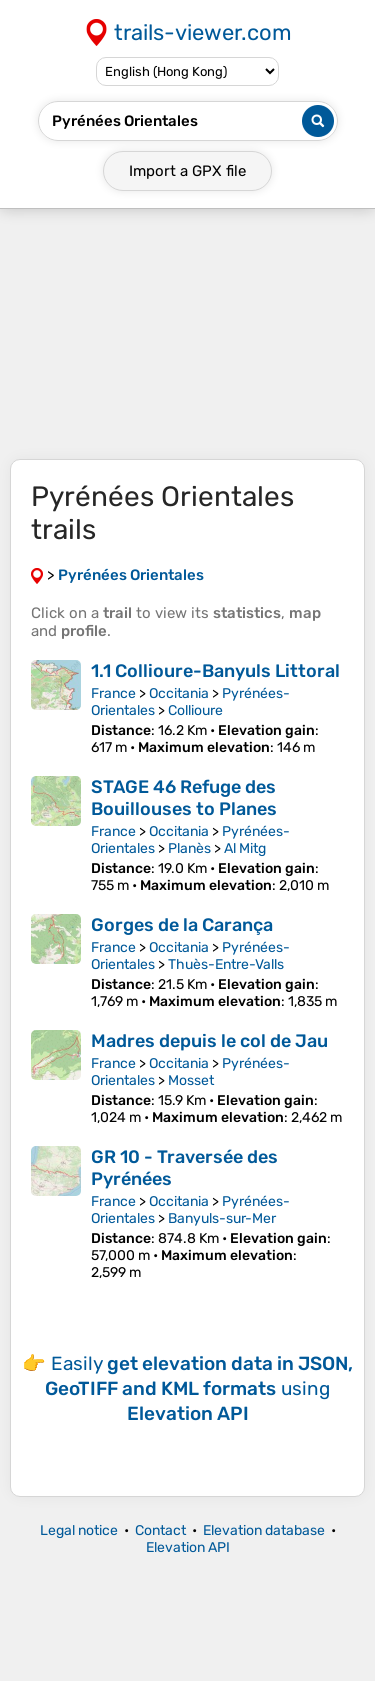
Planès (189, 848)
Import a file (187, 171)
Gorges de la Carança (182, 925)
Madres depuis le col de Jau (209, 1041)
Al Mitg (245, 848)
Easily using (199, 1388)
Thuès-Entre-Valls (226, 964)
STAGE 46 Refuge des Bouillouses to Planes (184, 798)
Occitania (179, 693)
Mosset (191, 1080)
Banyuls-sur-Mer (222, 1218)
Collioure (195, 710)
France (113, 693)
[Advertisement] (187, 334)
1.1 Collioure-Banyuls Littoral (215, 671)
